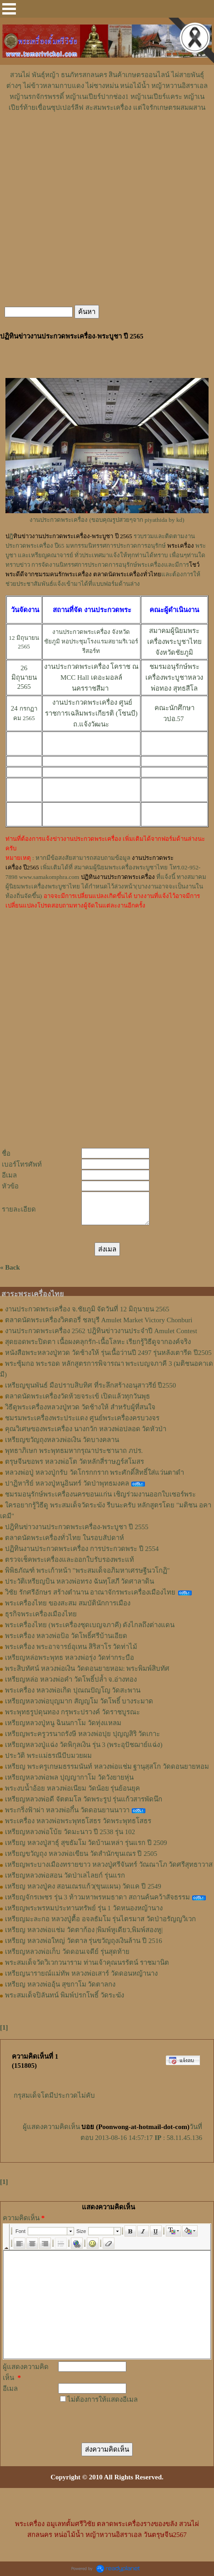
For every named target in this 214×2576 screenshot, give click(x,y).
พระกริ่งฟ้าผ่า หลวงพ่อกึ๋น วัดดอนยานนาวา (67, 1810)
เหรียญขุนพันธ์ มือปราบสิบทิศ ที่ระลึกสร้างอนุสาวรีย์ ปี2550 (90, 1385)
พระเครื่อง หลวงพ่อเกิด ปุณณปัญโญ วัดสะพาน (72, 1690)
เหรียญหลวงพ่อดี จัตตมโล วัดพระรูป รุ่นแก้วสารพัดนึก (83, 1799)
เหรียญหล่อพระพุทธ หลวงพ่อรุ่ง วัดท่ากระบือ (69, 1657)
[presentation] (112, 2417)
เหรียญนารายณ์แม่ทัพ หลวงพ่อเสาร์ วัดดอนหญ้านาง (81, 1973)
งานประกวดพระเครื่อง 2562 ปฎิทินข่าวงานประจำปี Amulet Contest (101, 1331)
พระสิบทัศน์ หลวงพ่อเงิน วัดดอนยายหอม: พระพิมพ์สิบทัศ (87, 1668)
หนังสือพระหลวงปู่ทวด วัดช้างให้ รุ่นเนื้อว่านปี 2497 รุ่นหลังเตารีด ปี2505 (108, 1352)
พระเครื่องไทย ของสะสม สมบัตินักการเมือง (67, 1603)
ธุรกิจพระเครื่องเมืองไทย (41, 1614)
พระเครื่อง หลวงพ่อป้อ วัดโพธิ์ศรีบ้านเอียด (66, 1635)
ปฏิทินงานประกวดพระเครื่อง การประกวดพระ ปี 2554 (82, 1548)
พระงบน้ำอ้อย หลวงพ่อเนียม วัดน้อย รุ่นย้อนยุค (72, 1788)
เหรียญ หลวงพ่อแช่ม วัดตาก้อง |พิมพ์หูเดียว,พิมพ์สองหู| (84, 1929)
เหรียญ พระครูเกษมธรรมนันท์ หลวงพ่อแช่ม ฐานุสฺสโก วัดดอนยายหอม (107, 1766)
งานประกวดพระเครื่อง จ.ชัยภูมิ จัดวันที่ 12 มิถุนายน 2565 (87, 1309)
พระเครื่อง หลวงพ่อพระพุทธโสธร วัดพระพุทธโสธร (78, 1821)
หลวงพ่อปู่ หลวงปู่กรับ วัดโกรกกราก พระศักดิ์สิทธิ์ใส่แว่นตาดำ (94, 1472)
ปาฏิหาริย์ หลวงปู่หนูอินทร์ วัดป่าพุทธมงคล (67, 1483)
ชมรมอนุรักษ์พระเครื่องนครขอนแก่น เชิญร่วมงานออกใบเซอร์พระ (100, 1494)
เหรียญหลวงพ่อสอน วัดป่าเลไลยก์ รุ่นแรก (65, 1875)
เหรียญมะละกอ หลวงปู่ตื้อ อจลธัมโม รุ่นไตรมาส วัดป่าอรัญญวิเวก (100, 1919)
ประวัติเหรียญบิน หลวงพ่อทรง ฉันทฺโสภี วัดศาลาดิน (79, 1581)
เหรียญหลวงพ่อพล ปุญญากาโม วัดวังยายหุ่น (69, 1777)
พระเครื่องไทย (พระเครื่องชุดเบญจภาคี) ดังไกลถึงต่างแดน (90, 1625)
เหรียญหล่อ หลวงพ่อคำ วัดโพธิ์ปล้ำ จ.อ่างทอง (71, 1679)
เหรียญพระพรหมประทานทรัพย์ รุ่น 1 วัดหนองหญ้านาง (84, 1908)
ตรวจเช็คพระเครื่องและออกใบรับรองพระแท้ (69, 1559)
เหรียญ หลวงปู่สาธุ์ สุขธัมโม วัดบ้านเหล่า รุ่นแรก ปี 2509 (86, 1842)
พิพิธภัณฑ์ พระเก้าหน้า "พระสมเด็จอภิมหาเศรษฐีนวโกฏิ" (87, 1570)
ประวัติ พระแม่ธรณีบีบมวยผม (48, 1755)
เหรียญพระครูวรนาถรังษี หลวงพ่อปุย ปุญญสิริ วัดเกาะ (82, 1733)
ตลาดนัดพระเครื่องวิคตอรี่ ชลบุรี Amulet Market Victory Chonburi (98, 1320)
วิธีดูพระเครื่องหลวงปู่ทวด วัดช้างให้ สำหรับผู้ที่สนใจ (80, 1407)
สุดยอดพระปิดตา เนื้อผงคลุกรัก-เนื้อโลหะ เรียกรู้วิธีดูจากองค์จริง (98, 1341)
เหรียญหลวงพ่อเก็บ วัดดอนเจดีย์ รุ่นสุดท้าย (67, 1951)
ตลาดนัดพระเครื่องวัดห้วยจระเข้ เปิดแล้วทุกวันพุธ (77, 1396)
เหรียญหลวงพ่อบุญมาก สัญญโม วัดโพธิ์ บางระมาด (79, 1701)
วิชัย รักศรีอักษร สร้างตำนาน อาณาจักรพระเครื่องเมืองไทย (90, 1592)
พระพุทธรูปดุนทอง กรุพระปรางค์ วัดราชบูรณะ (72, 1712)
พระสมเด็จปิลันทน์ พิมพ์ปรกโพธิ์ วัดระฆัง (64, 1995)
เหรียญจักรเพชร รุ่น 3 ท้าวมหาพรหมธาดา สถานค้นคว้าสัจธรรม (97, 1897)
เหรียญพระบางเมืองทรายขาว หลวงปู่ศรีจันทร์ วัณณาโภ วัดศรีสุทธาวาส (109, 1864)
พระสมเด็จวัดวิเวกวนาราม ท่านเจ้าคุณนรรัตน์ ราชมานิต (87, 1962)
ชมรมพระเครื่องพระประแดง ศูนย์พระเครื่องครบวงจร (82, 1418)
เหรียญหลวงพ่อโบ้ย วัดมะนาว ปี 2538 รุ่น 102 (70, 1831)
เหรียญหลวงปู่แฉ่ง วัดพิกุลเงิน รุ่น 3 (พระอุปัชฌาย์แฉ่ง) (84, 1744)
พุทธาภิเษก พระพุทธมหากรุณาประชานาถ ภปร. (74, 1450)
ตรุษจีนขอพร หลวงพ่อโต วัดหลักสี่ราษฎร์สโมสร (74, 1461)
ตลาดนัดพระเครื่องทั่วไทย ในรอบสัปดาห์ (64, 1537)
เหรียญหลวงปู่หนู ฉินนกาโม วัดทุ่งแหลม (63, 1723)
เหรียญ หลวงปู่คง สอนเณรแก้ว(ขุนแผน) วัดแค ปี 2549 (83, 1886)
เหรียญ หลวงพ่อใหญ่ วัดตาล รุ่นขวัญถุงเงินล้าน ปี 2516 (83, 1940)
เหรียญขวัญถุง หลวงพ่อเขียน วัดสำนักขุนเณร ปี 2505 (81, 1853)
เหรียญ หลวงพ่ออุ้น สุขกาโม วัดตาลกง (60, 1984)
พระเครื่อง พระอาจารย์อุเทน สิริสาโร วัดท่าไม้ (71, 1646)
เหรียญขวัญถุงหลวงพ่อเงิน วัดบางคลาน (62, 1439)
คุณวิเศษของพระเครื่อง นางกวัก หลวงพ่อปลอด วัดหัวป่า (85, 1429)
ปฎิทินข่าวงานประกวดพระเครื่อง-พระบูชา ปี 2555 (77, 1527)
